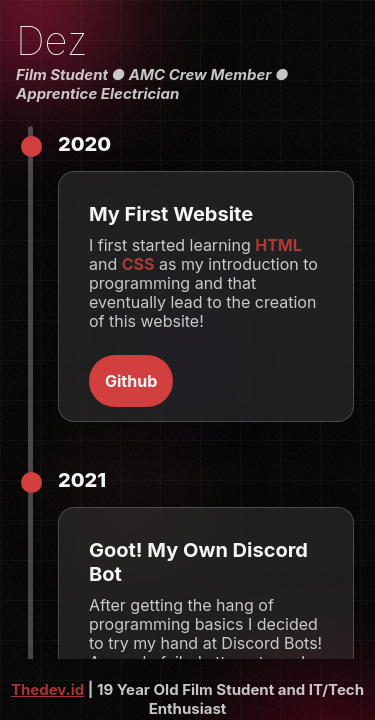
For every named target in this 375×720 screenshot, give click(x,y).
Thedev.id (47, 689)
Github (131, 381)
